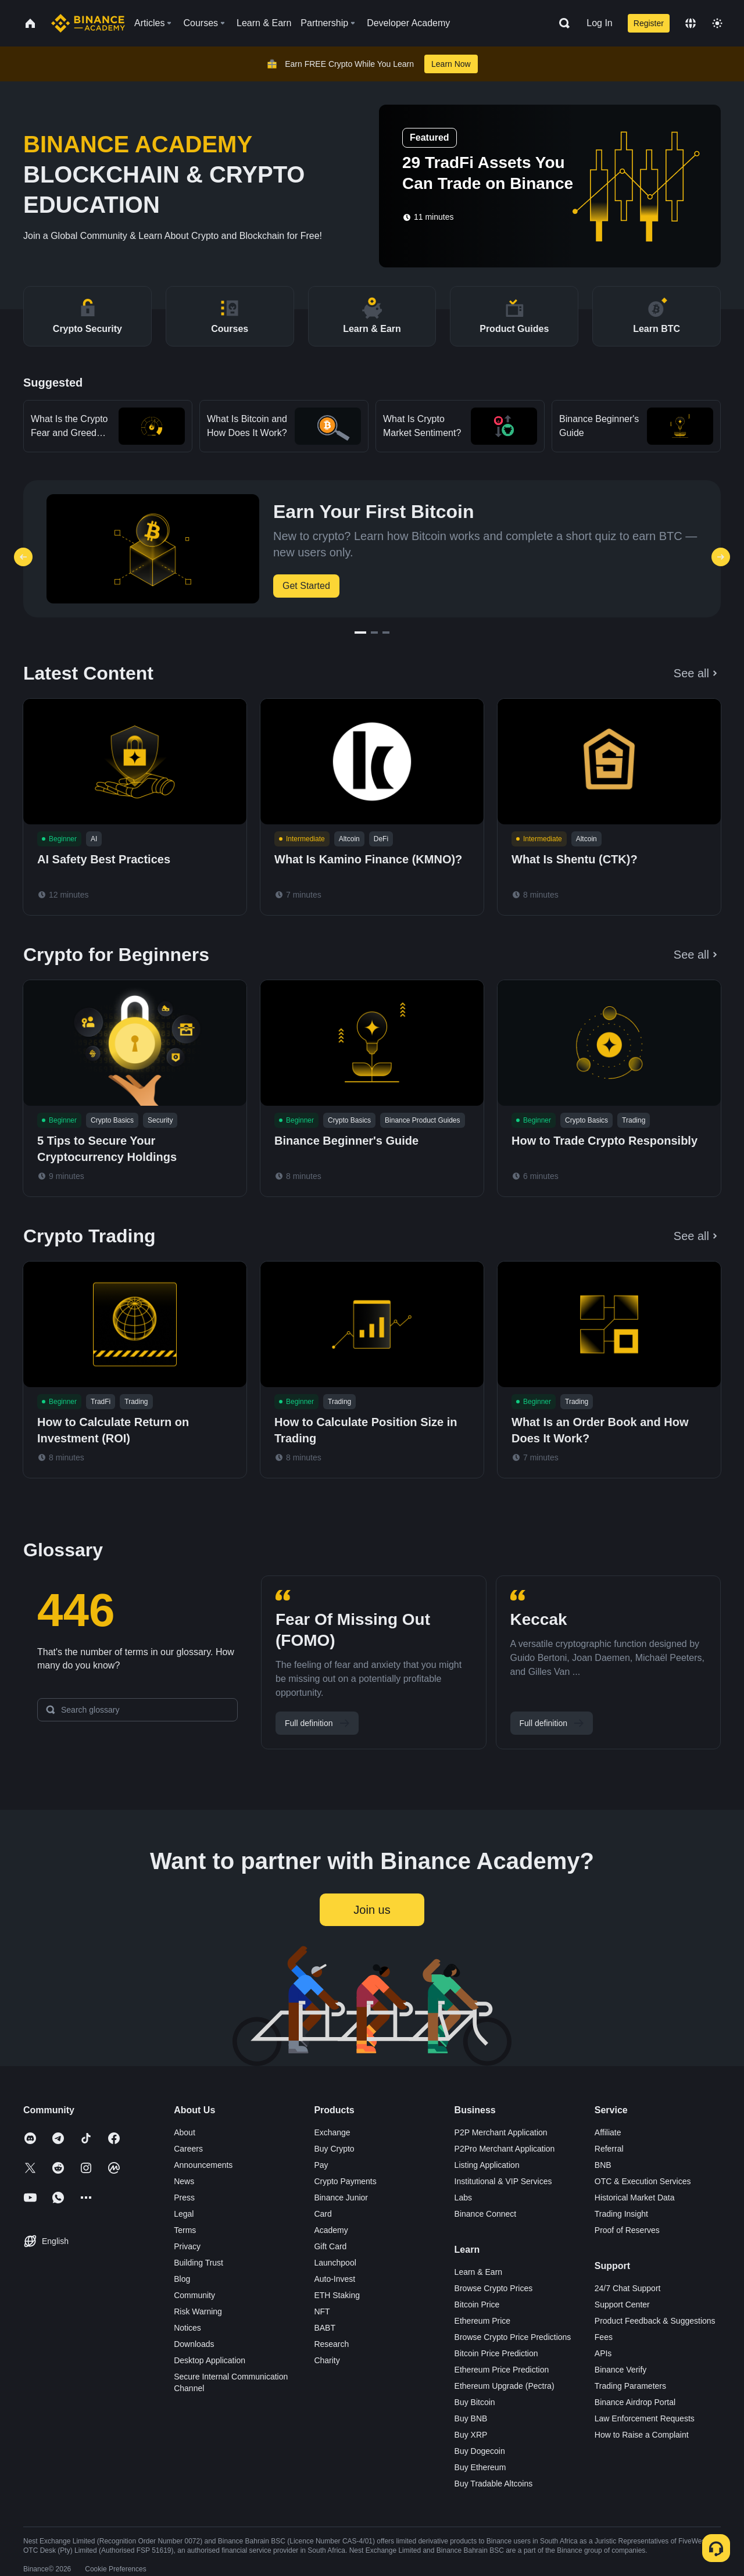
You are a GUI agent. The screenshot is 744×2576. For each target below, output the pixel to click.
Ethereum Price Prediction (502, 2369)
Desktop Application (209, 2360)
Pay (321, 2165)
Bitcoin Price (477, 2304)
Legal (184, 2213)
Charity (326, 2360)
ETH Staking (337, 2295)
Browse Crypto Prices (494, 2288)
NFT (322, 2311)
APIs (603, 2353)
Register (649, 23)
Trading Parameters (630, 2386)
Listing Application (487, 2165)
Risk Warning (198, 2311)
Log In (599, 23)
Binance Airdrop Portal (635, 2402)
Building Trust (198, 2262)
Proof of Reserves (627, 2230)
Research (331, 2344)
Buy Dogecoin (480, 2451)
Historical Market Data (635, 2197)
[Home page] (88, 23)
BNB (603, 2165)
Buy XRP (471, 2434)
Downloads (194, 2344)
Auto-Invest (334, 2279)
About (184, 2132)
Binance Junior (341, 2197)
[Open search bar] (560, 23)
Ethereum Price (482, 2320)
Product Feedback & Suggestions (655, 2320)
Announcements (203, 2165)
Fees (604, 2337)
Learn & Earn (479, 2272)
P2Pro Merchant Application (505, 2148)
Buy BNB (471, 2418)
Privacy (187, 2246)
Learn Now (451, 64)
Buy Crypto (334, 2148)
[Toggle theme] (717, 23)
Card (322, 2213)
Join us (371, 1909)
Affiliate (608, 2132)
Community (194, 2295)
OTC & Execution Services (643, 2181)
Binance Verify (621, 2369)
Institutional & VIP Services (503, 2181)
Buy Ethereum (480, 2467)
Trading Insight (621, 2213)
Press (184, 2197)
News (184, 2181)
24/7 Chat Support (628, 2288)
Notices (187, 2327)
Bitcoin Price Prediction (496, 2353)
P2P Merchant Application (501, 2132)
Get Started (306, 586)
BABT (324, 2327)
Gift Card (330, 2246)
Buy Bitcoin (475, 2402)
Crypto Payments (345, 2181)
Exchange (332, 2132)
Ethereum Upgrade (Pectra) (505, 2386)
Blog (182, 2279)
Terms (185, 2230)
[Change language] (690, 23)
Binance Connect (486, 2213)
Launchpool (335, 2262)
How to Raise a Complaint (642, 2434)
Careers (188, 2148)
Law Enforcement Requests (645, 2418)
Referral (609, 2148)
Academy (331, 2230)
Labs (463, 2197)
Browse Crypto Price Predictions (513, 2337)
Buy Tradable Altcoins (494, 2483)
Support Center (622, 2304)
